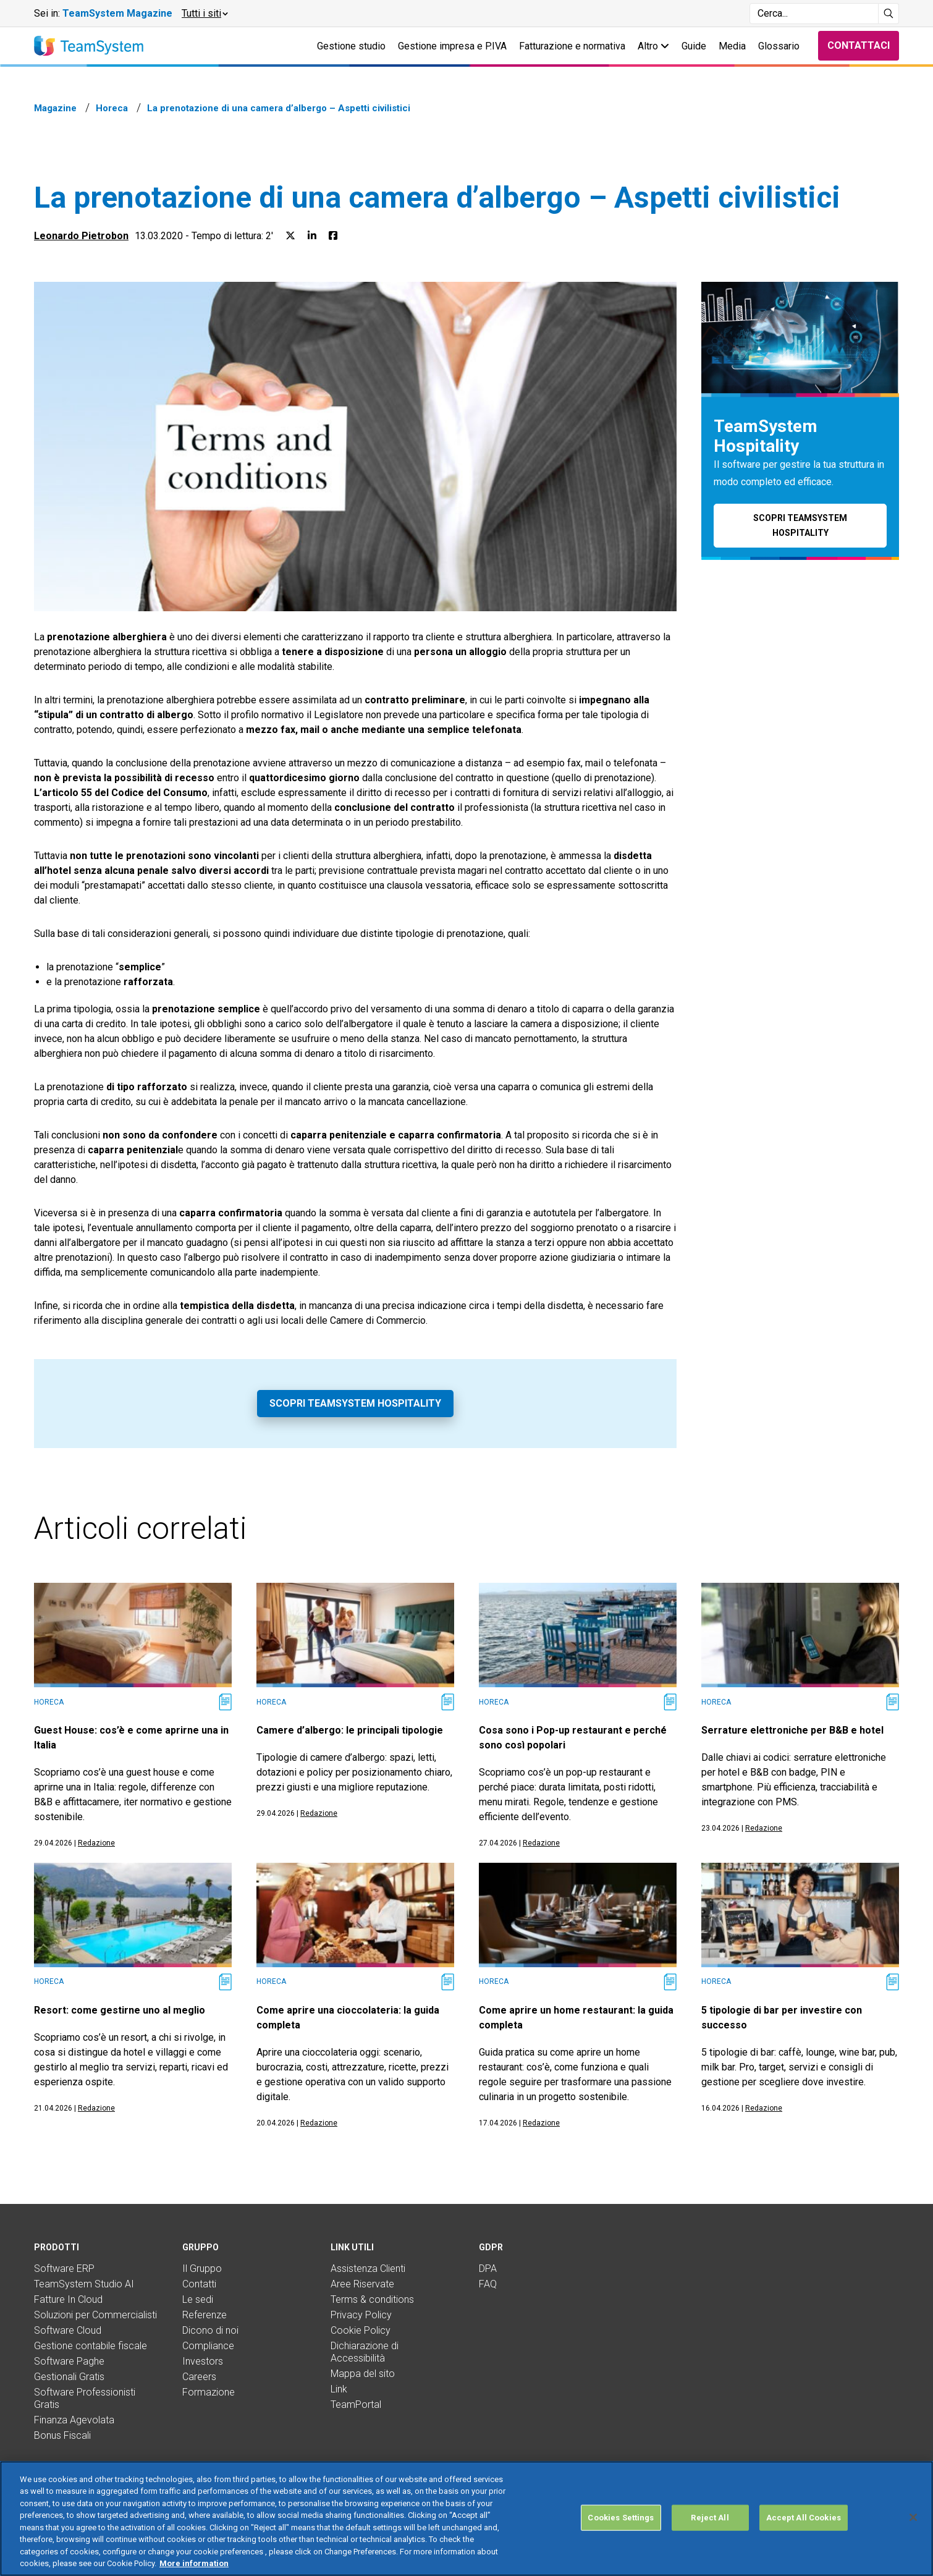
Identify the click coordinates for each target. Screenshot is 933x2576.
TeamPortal (356, 2404)
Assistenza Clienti (368, 2268)
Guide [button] (694, 46)
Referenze (204, 2315)
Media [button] (732, 46)
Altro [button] (653, 46)
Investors (202, 2361)
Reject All (709, 2517)
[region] (466, 2518)
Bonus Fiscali (62, 2435)
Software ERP (64, 2268)
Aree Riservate (362, 2284)
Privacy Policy (361, 2315)
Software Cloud (67, 2330)
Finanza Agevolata (74, 2420)
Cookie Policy (361, 2330)
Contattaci (858, 45)
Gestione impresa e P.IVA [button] (452, 46)
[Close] (913, 2517)
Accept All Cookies (803, 2517)
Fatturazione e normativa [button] (572, 46)
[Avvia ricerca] (889, 13)
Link (339, 2389)
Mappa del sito (363, 2373)
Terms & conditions (372, 2299)
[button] (204, 13)
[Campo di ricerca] (814, 13)
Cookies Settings (621, 2517)
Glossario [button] (779, 46)
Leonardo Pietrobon (81, 236)
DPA (488, 2268)
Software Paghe (69, 2361)
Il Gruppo (202, 2268)
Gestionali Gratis (69, 2377)
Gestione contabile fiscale (90, 2346)
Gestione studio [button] (351, 46)
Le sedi (197, 2299)
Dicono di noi (210, 2330)
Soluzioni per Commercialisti (95, 2315)
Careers (199, 2377)
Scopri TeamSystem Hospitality (355, 1403)
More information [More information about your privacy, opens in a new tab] (194, 2563)
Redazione (96, 1843)
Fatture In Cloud (68, 2299)
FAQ (488, 2284)
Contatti (199, 2284)
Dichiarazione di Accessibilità (365, 2352)
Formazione (208, 2392)
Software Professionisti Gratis (84, 2398)
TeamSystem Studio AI (84, 2284)
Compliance (208, 2346)
